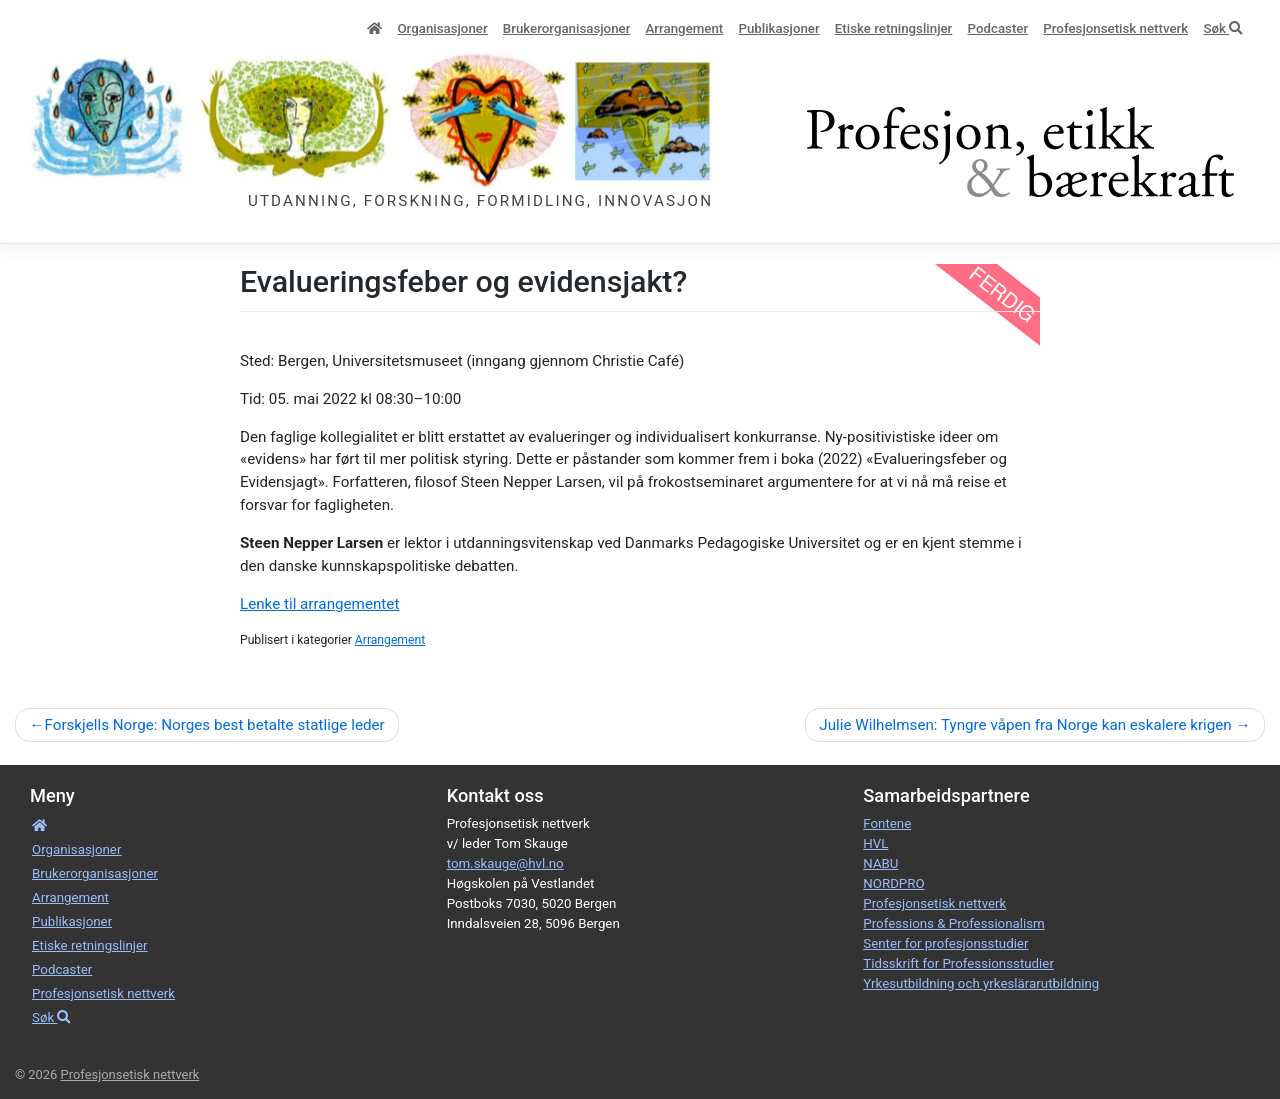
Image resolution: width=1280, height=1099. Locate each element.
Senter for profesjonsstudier (945, 943)
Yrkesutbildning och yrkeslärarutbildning (981, 983)
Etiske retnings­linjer (893, 28)
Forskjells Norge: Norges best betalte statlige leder (214, 725)
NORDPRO (893, 883)
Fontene (887, 823)
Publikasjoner (778, 28)
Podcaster (998, 28)
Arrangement (685, 28)
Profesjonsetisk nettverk (1115, 28)
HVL (875, 843)
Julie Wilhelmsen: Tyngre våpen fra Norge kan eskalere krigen (1025, 725)
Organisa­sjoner (442, 28)
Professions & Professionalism (953, 923)
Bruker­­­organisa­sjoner (567, 28)
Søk (1222, 28)
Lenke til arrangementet (319, 604)
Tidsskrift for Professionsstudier (958, 963)
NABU (880, 863)
